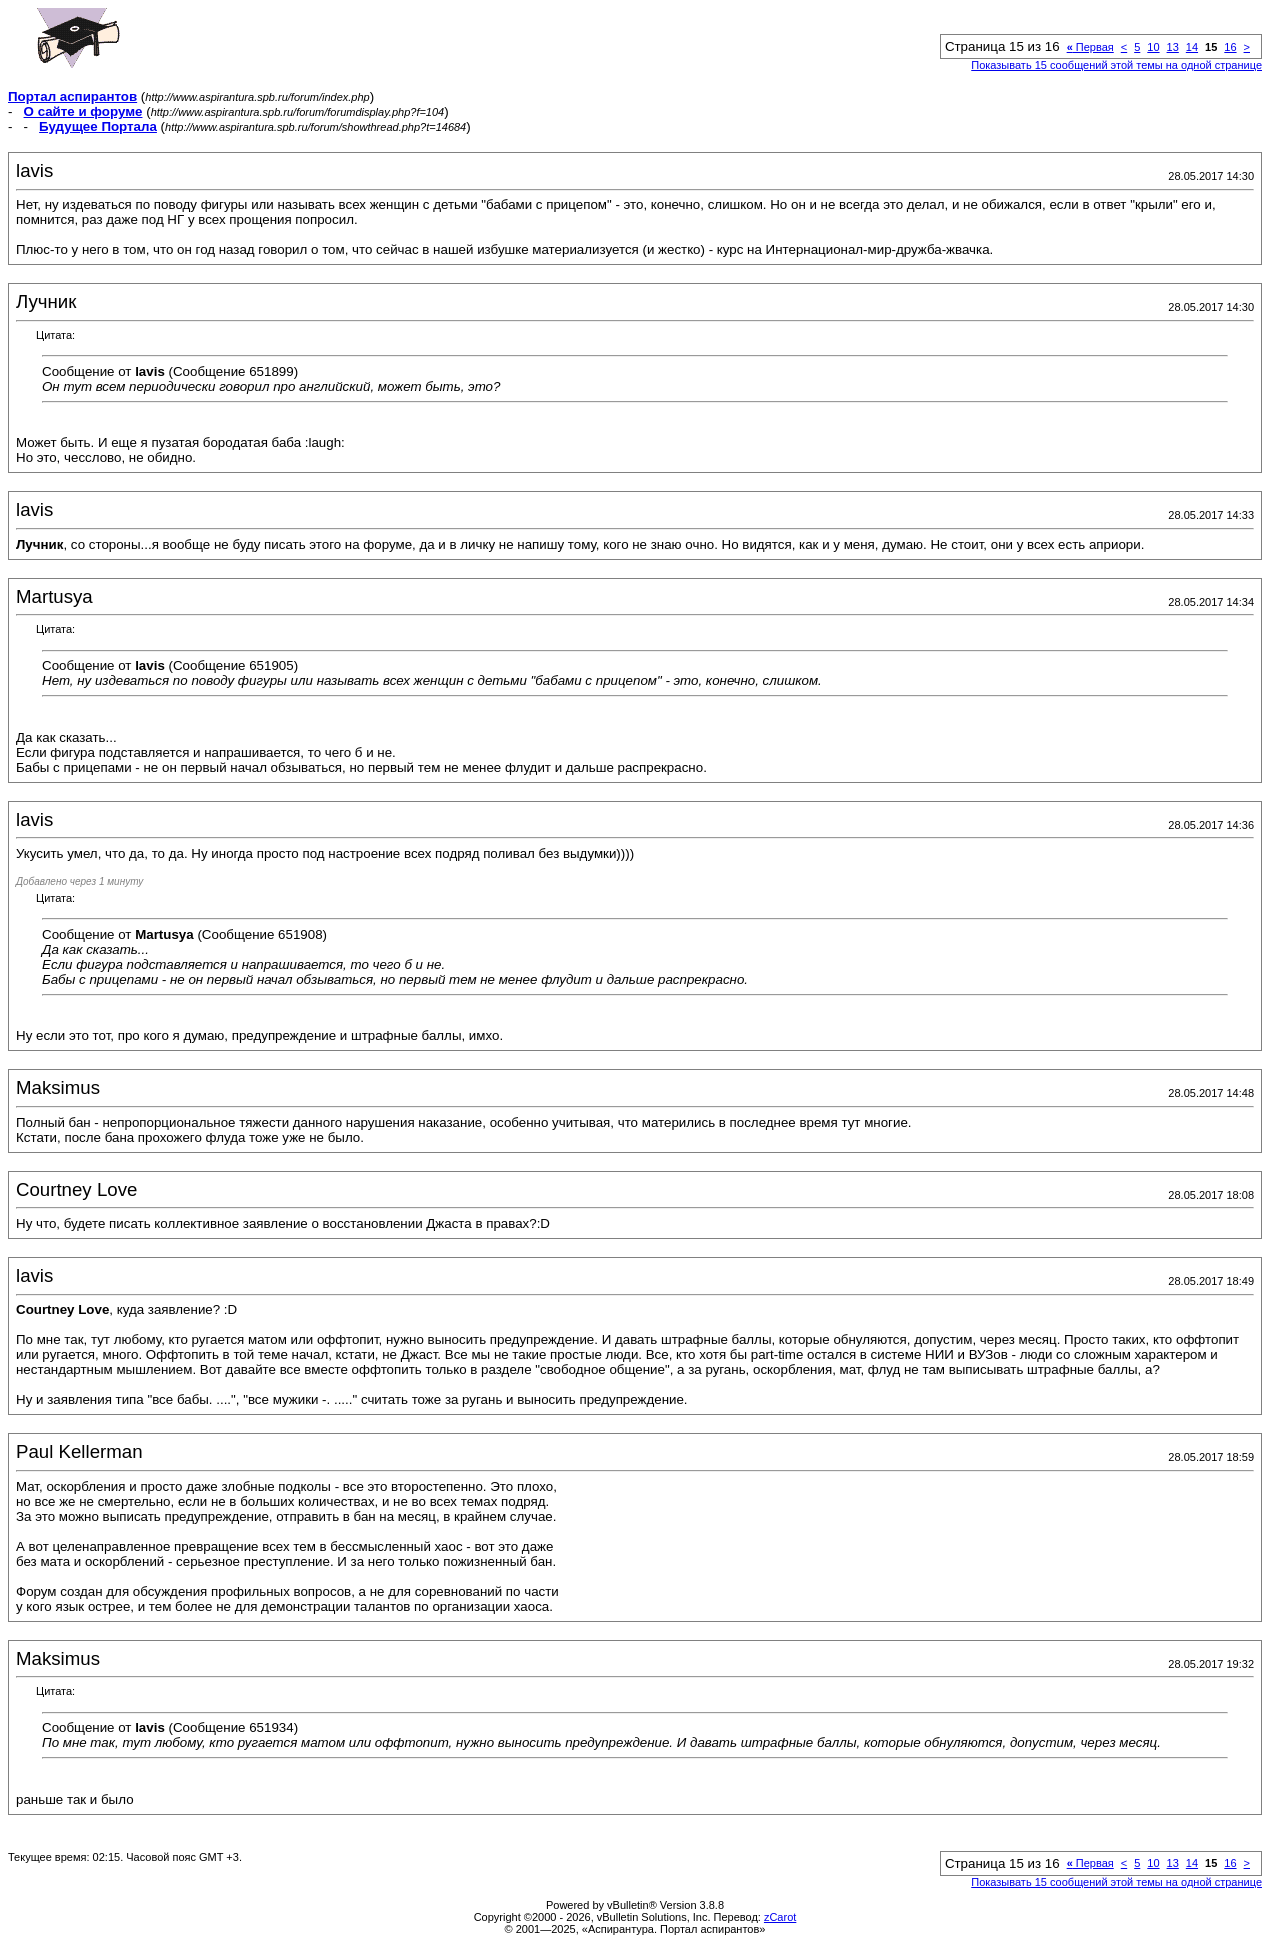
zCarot (780, 1917)
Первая (1090, 47)
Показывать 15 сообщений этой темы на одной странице (1116, 65)
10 (1153, 47)
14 (1192, 47)
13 (1173, 47)
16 (1230, 47)
